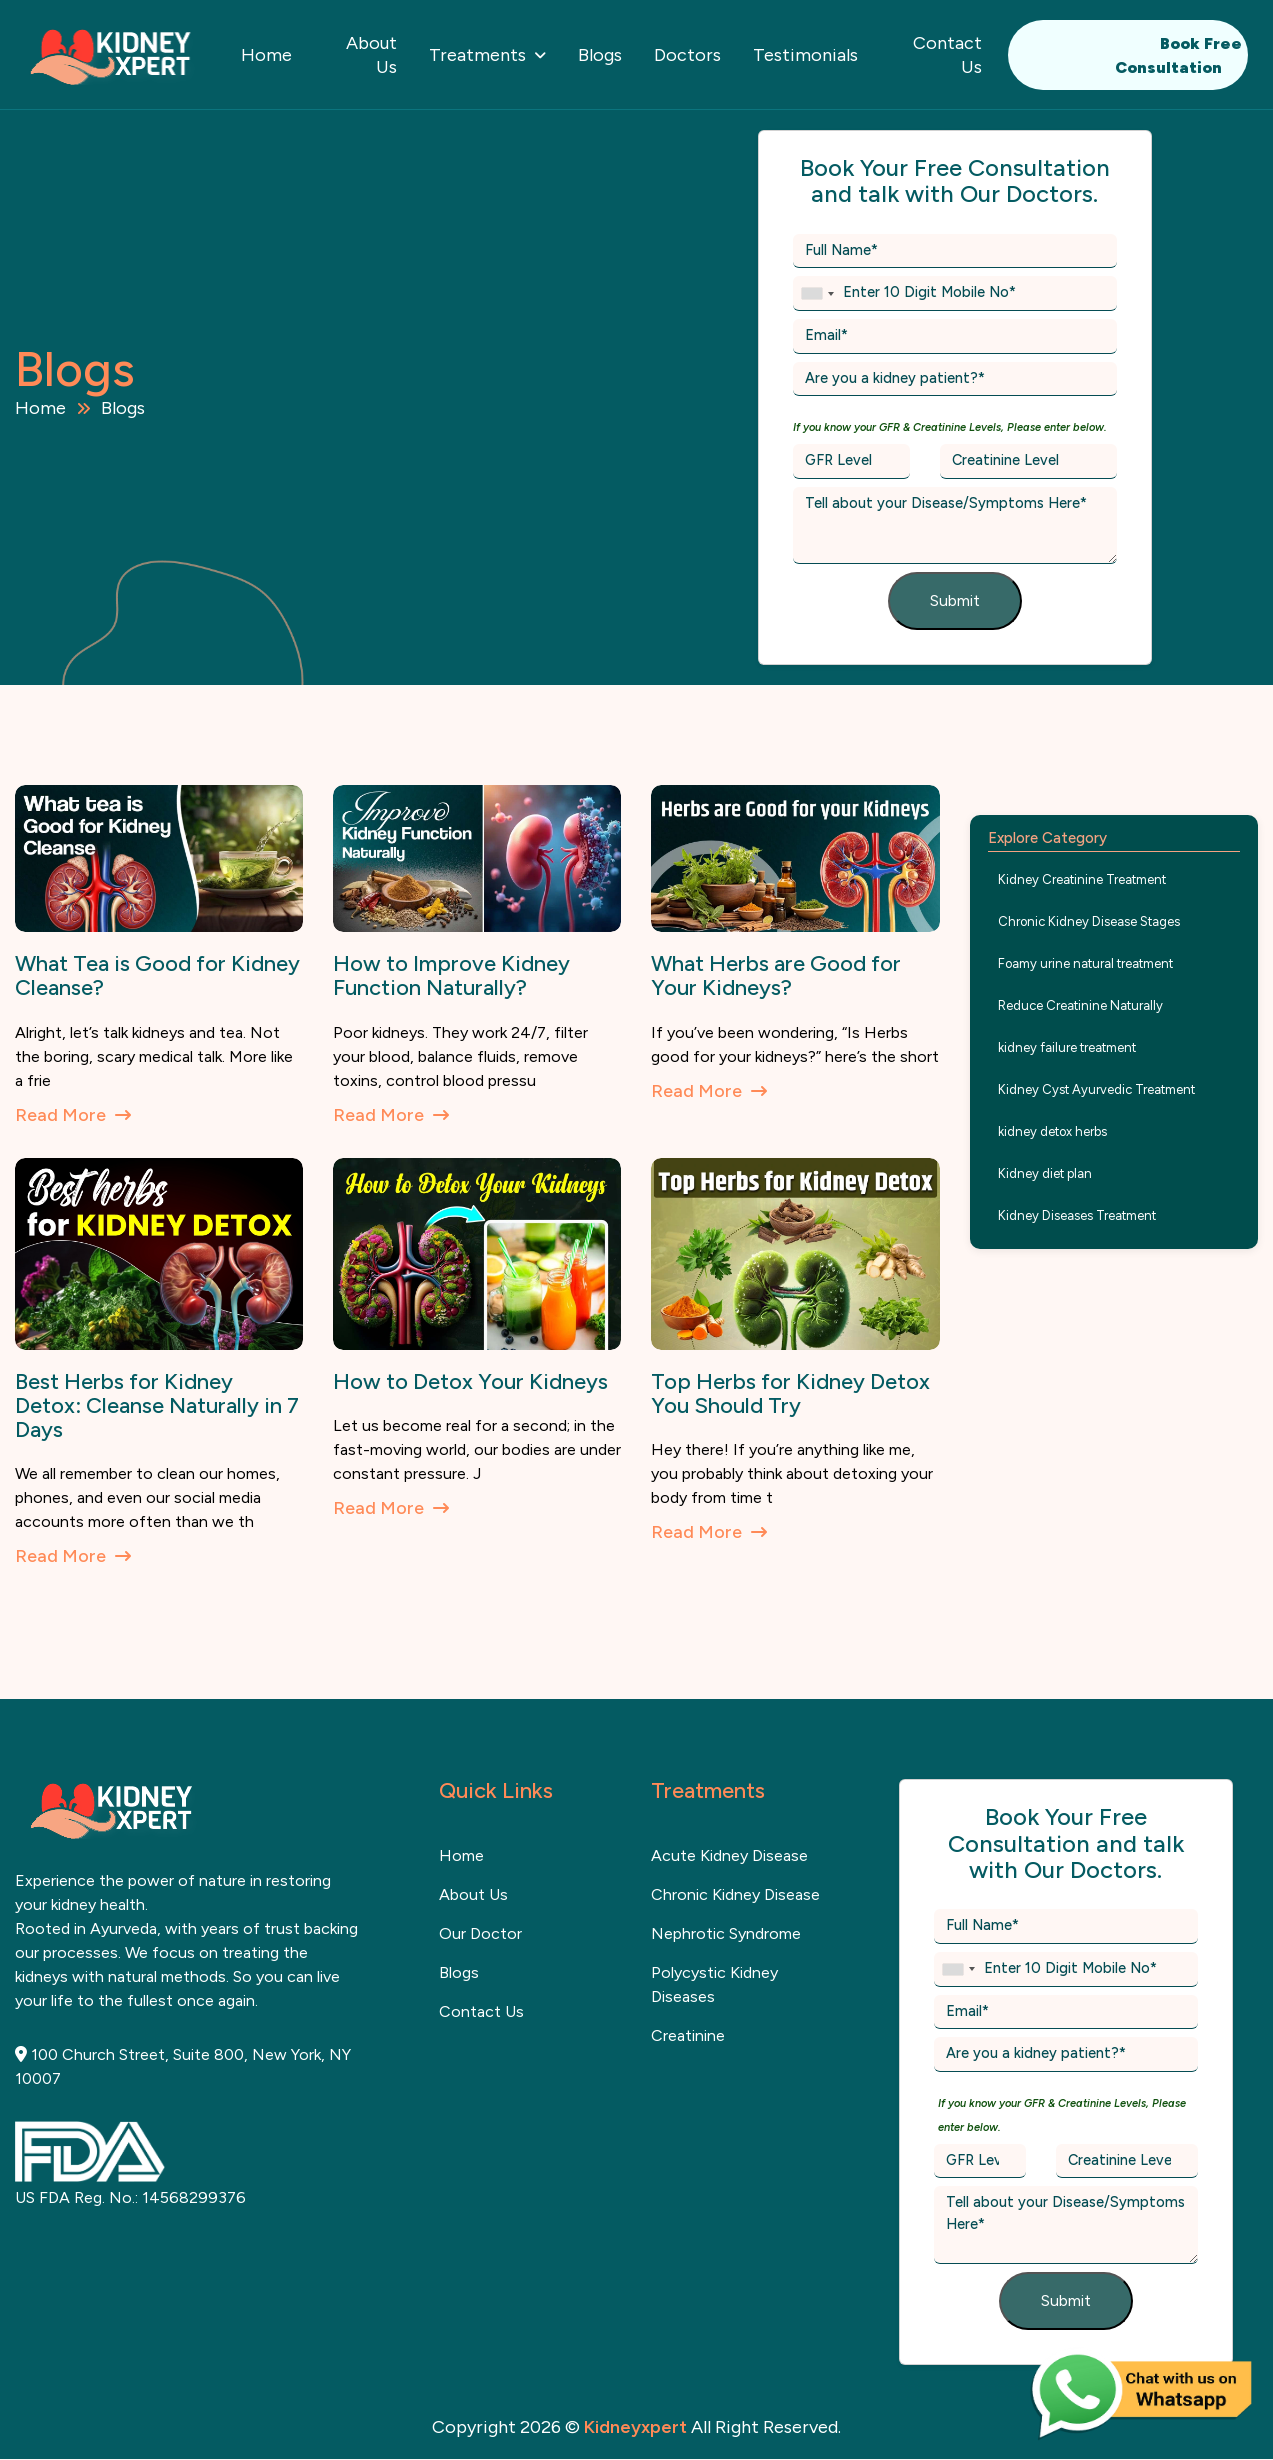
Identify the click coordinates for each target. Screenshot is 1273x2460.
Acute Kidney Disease (729, 1855)
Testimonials (805, 55)
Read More (73, 1115)
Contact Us (947, 55)
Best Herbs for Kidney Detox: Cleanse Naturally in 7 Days (157, 1405)
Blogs (600, 55)
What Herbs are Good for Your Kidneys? (776, 975)
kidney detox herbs (1052, 1131)
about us (473, 1894)
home (461, 1855)
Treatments (477, 55)
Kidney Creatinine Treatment (1082, 879)
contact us (481, 2011)
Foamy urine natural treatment (1085, 963)
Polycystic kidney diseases (714, 1984)
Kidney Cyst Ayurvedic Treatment (1096, 1089)
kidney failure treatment (1067, 1047)
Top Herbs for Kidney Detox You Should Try (790, 1393)
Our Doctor (480, 1933)
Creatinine (688, 2035)
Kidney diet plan (1045, 1173)
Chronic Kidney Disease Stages (1089, 921)
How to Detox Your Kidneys (470, 1381)
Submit (955, 600)
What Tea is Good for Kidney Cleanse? (157, 975)
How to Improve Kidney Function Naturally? (451, 975)
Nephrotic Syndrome (726, 1933)
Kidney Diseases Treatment (1077, 1215)
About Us (371, 55)
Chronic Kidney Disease (735, 1894)
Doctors (687, 55)
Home (266, 55)
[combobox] (817, 293)
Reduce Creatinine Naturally (1080, 1005)
